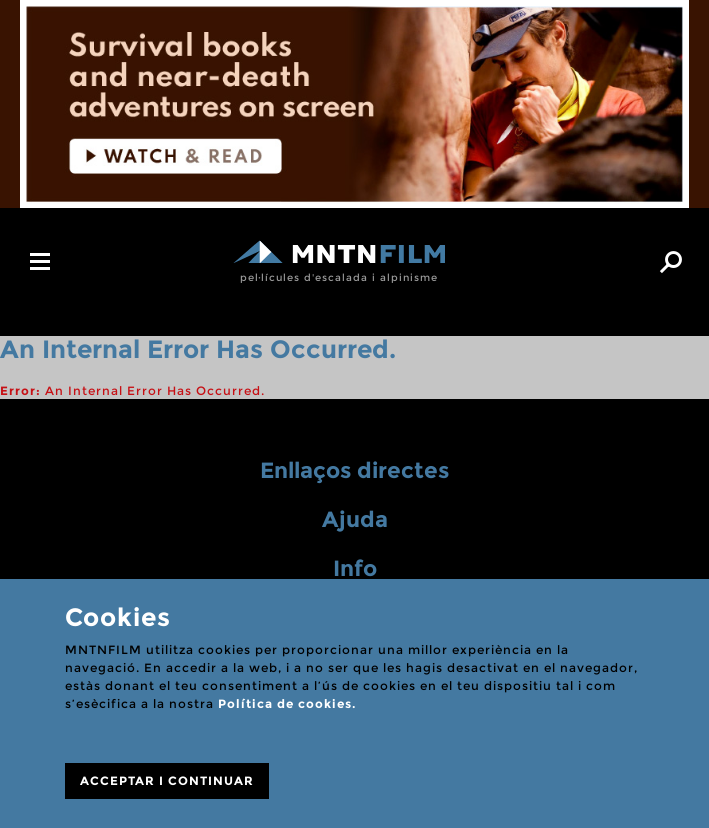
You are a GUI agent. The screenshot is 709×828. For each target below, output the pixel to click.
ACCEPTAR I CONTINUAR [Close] (167, 780)
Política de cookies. (287, 703)
